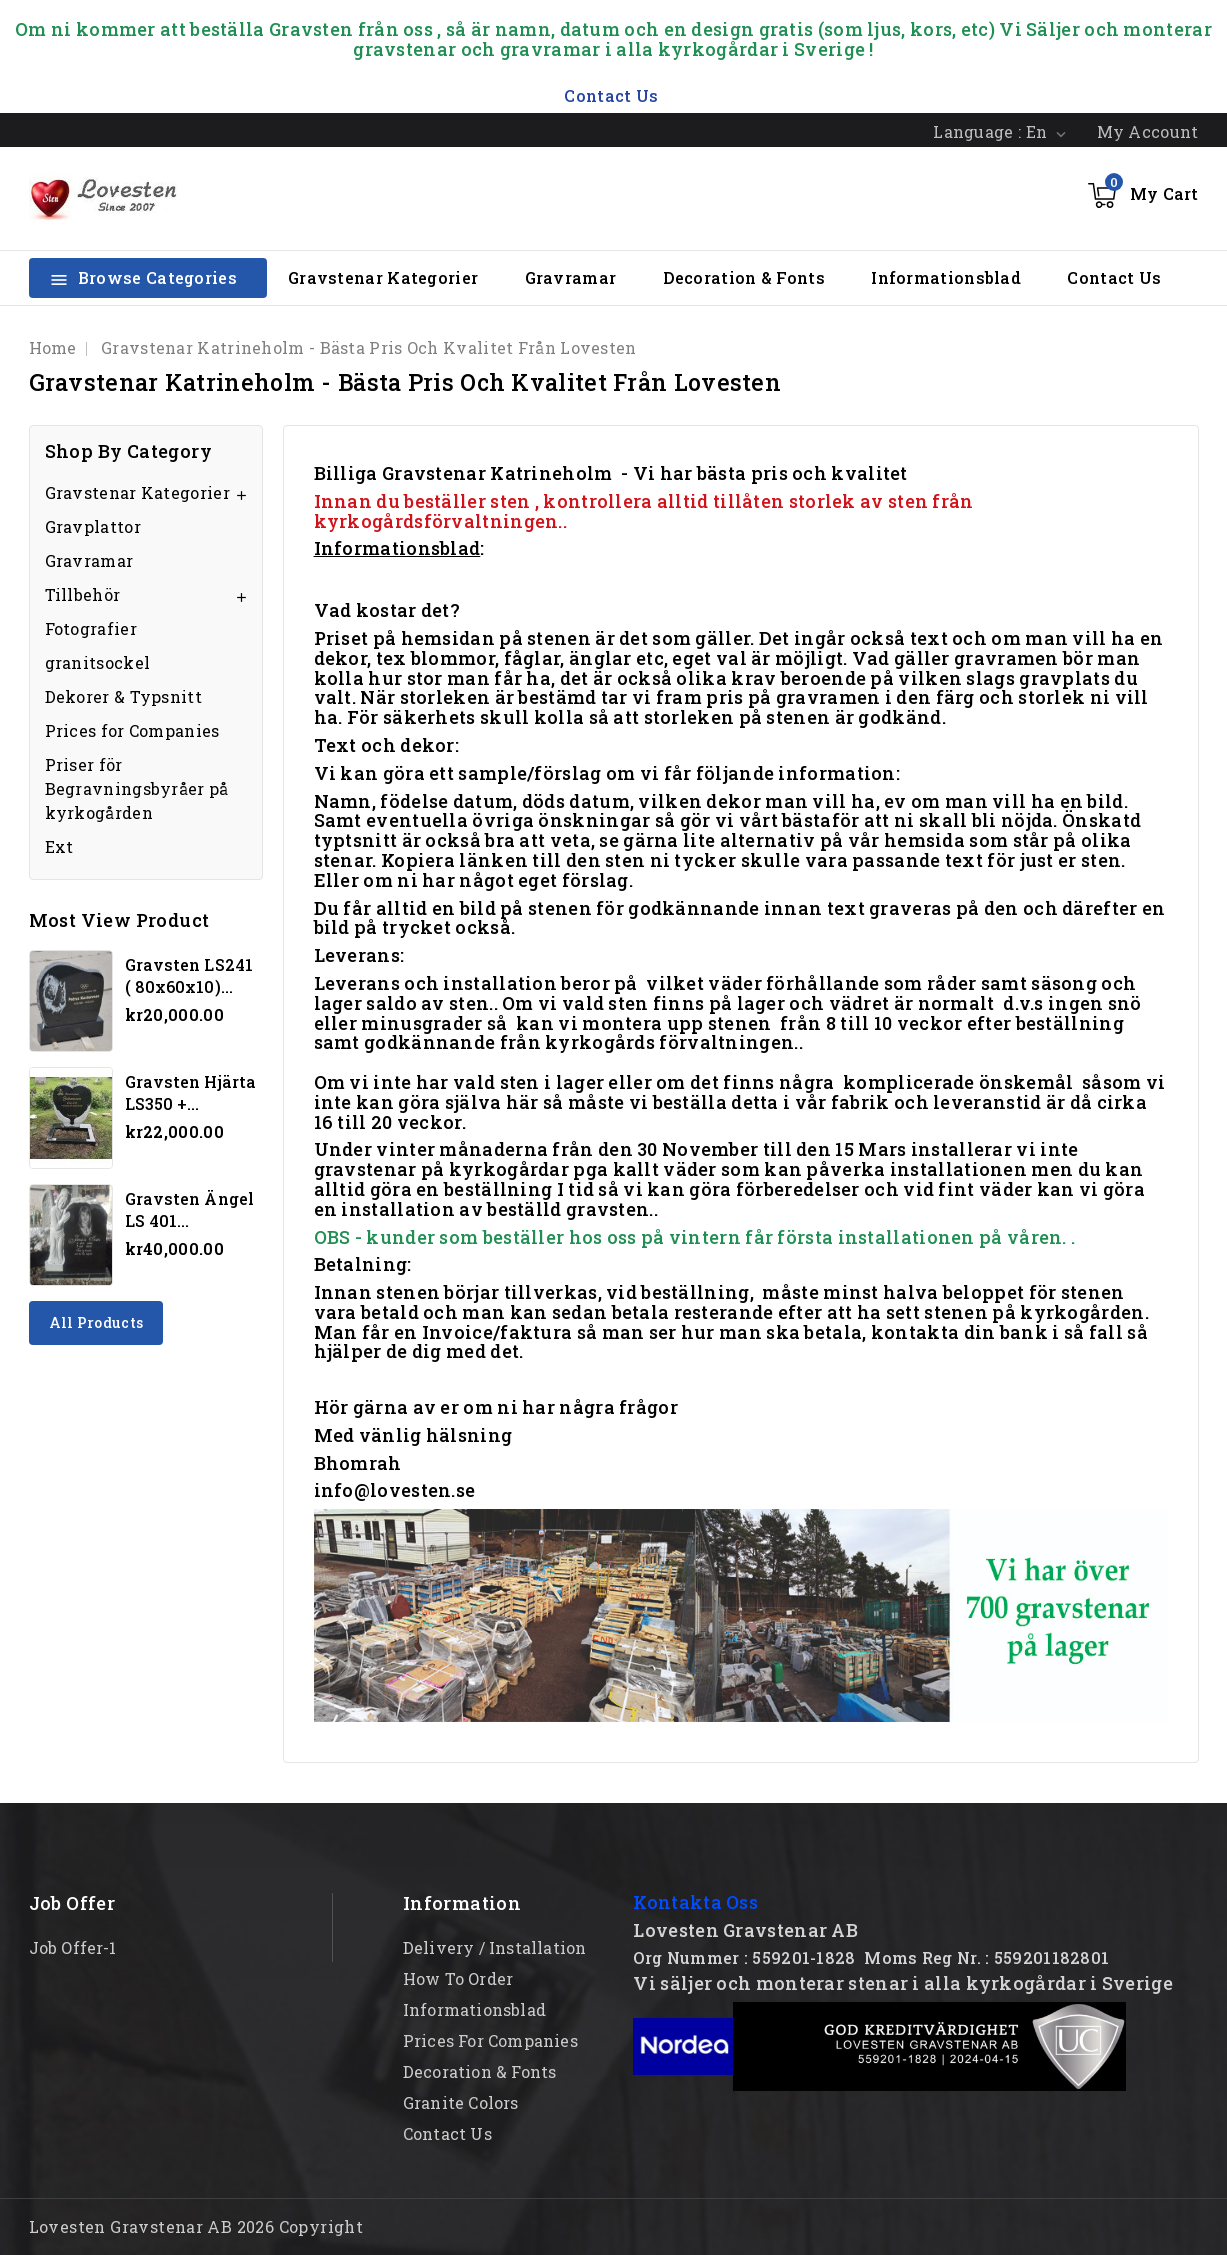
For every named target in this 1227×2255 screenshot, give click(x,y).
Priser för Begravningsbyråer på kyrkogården (137, 788)
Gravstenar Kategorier (383, 277)
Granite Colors (461, 2102)
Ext (59, 846)
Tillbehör (83, 594)
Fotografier (91, 628)
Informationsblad (946, 277)
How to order (458, 1978)
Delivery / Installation (495, 1947)
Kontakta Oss (695, 1902)
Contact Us (1114, 277)
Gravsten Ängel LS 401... (189, 1209)
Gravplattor (93, 526)
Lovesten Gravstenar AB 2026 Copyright (196, 2226)
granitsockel (98, 662)
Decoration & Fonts (744, 277)
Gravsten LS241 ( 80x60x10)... (189, 975)
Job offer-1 (73, 1947)
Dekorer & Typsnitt (123, 696)
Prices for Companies (132, 730)
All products (96, 1322)
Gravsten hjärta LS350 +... (191, 1092)
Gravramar (571, 277)
